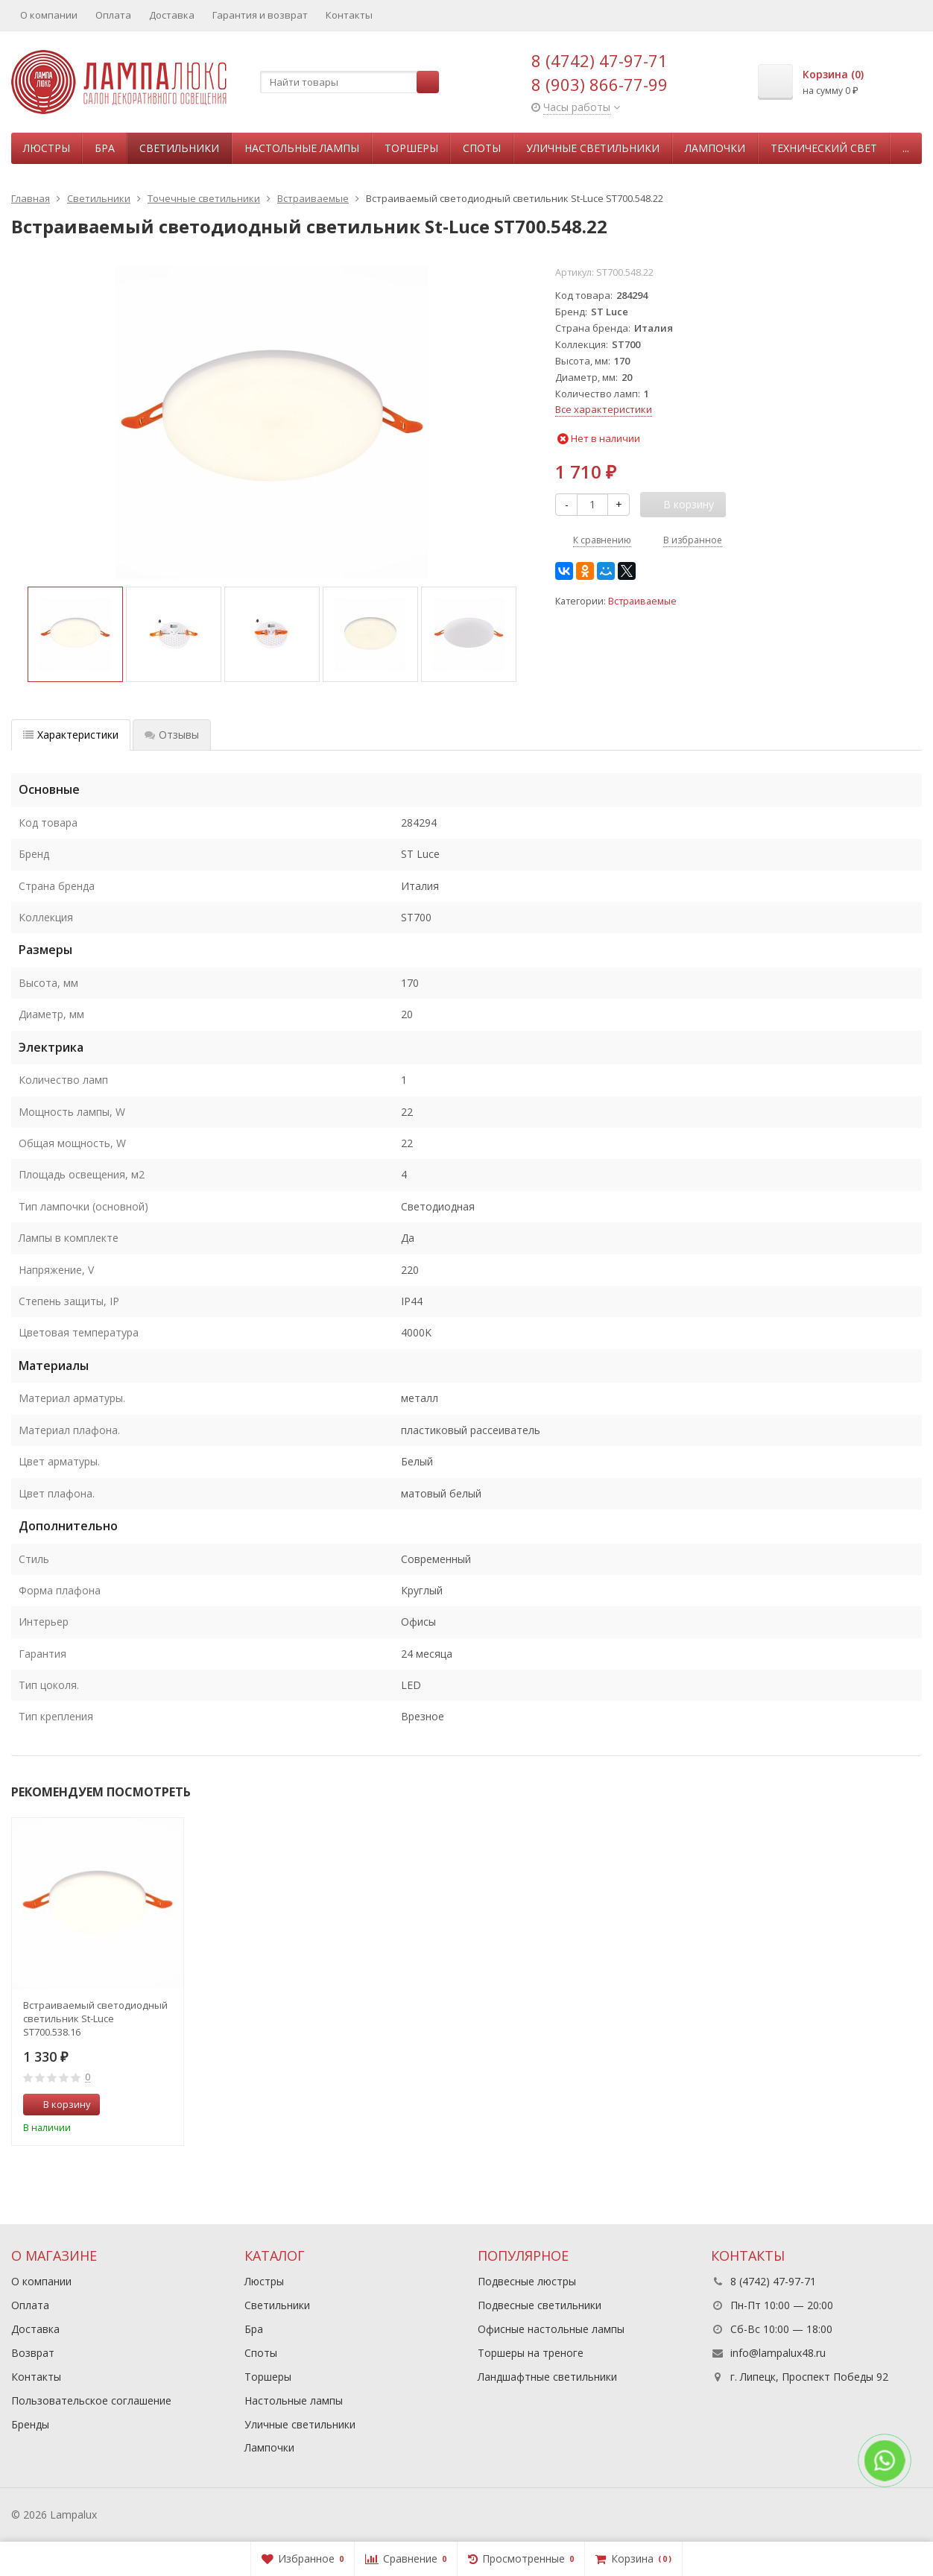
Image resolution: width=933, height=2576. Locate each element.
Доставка (171, 15)
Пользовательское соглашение (91, 2400)
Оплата (113, 15)
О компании (49, 15)
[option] (75, 634)
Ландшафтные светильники (547, 2377)
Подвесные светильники (539, 2305)
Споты (482, 148)
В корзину (59, 2104)
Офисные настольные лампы (551, 2329)
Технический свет (824, 148)
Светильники (179, 148)
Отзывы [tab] (172, 734)
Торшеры (411, 148)
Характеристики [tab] (70, 734)
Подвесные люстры (527, 2281)
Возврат (32, 2353)
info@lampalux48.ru (778, 2353)
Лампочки (715, 148)
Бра (105, 148)
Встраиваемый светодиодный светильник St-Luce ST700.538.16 (95, 2018)
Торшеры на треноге (530, 2353)
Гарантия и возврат (260, 15)
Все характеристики (603, 409)
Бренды (30, 2424)
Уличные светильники (593, 148)
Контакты (349, 15)
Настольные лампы (301, 148)
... (905, 148)
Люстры (46, 148)
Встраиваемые (642, 601)
